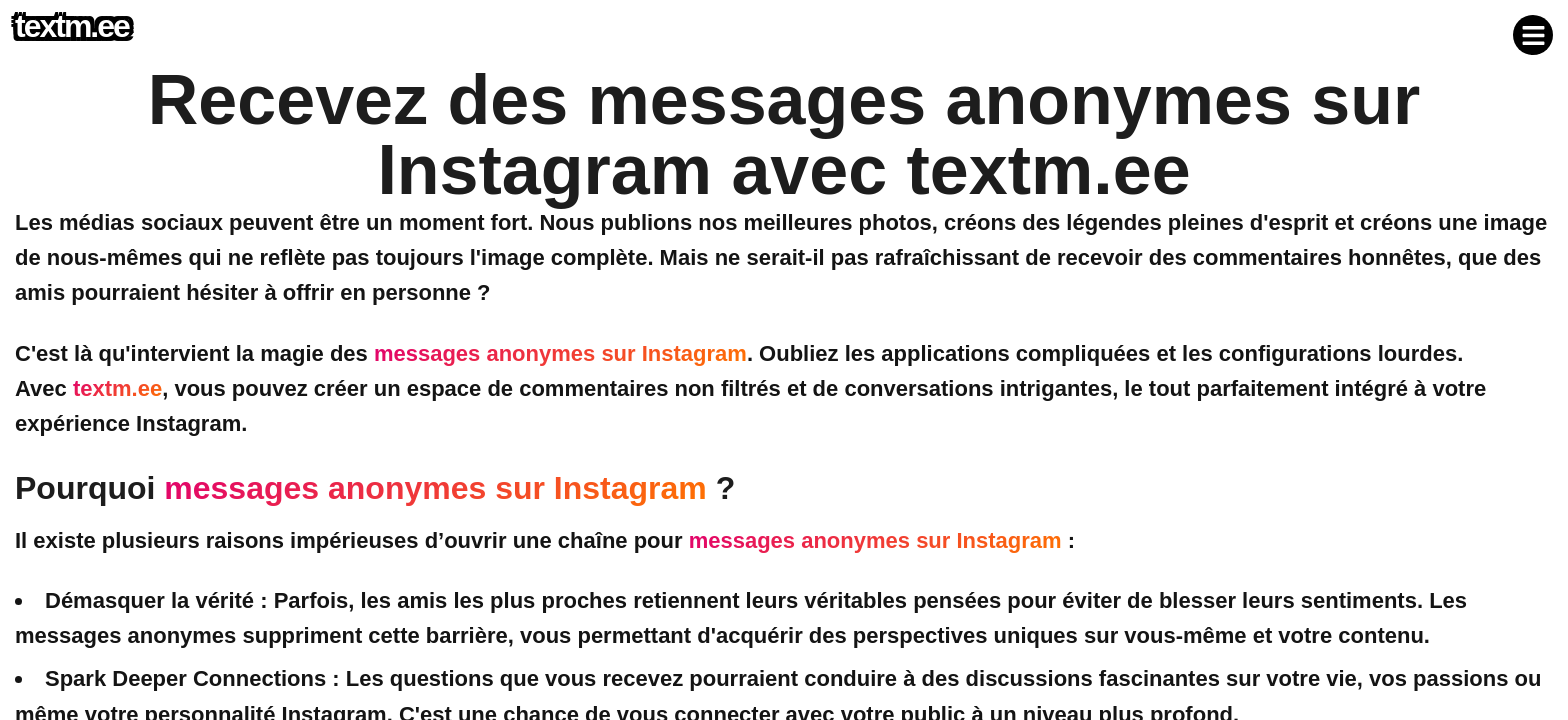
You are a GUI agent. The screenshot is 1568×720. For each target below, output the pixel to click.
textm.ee (117, 388)
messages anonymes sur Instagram (560, 353)
